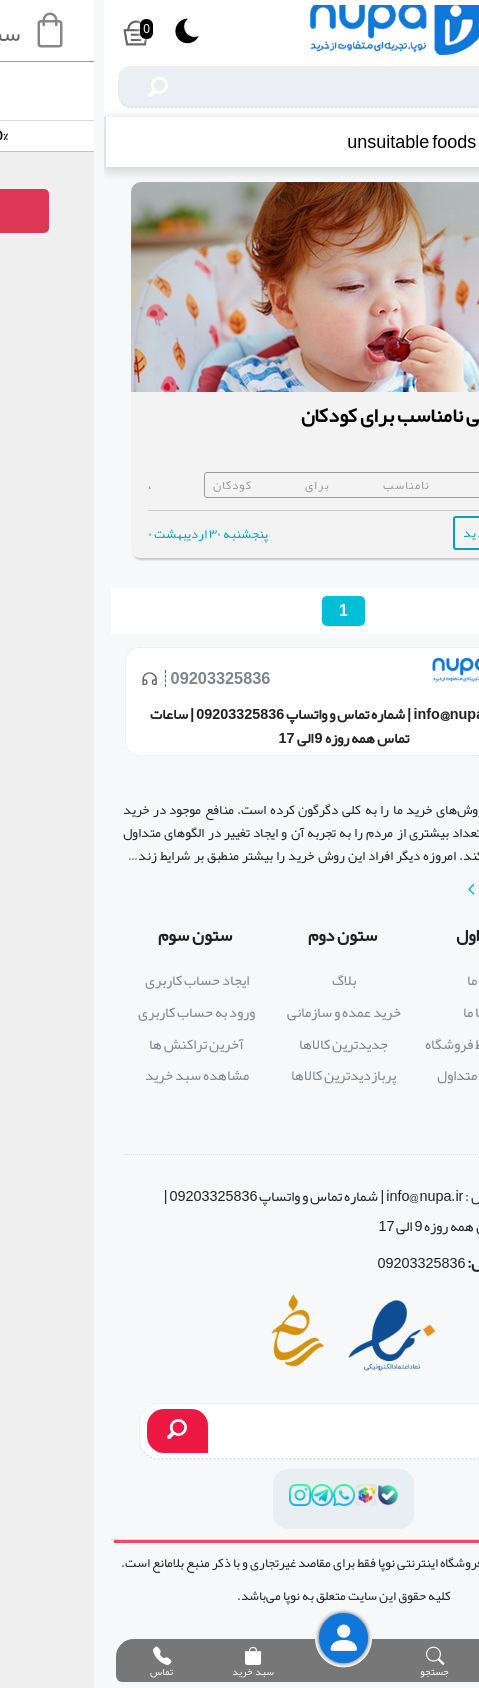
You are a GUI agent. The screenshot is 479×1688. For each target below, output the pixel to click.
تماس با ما (386, 1012)
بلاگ (240, 980)
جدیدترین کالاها (239, 1044)
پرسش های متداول (386, 1075)
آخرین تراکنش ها (92, 1044)
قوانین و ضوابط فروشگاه (386, 1044)
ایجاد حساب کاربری (93, 980)
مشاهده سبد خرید (93, 1075)
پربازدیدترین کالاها (239, 1075)
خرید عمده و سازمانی (240, 1012)
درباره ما (386, 980)
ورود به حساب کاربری (92, 1012)
